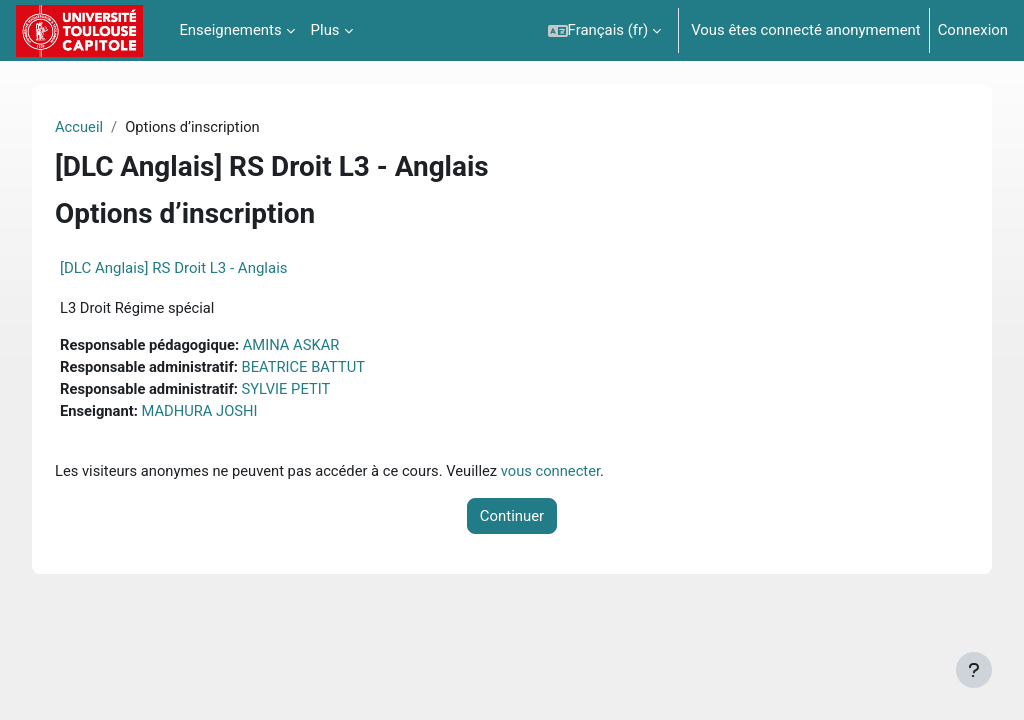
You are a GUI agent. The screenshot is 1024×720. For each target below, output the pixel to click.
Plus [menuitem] (325, 30)
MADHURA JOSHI (218, 413)
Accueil (95, 127)
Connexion (973, 30)
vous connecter (572, 472)
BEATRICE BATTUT (322, 368)
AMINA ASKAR (310, 346)
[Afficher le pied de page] (974, 670)
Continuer (512, 518)
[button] (605, 30)
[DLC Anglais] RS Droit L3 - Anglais (190, 268)
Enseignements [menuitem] (230, 30)
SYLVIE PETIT (305, 391)
